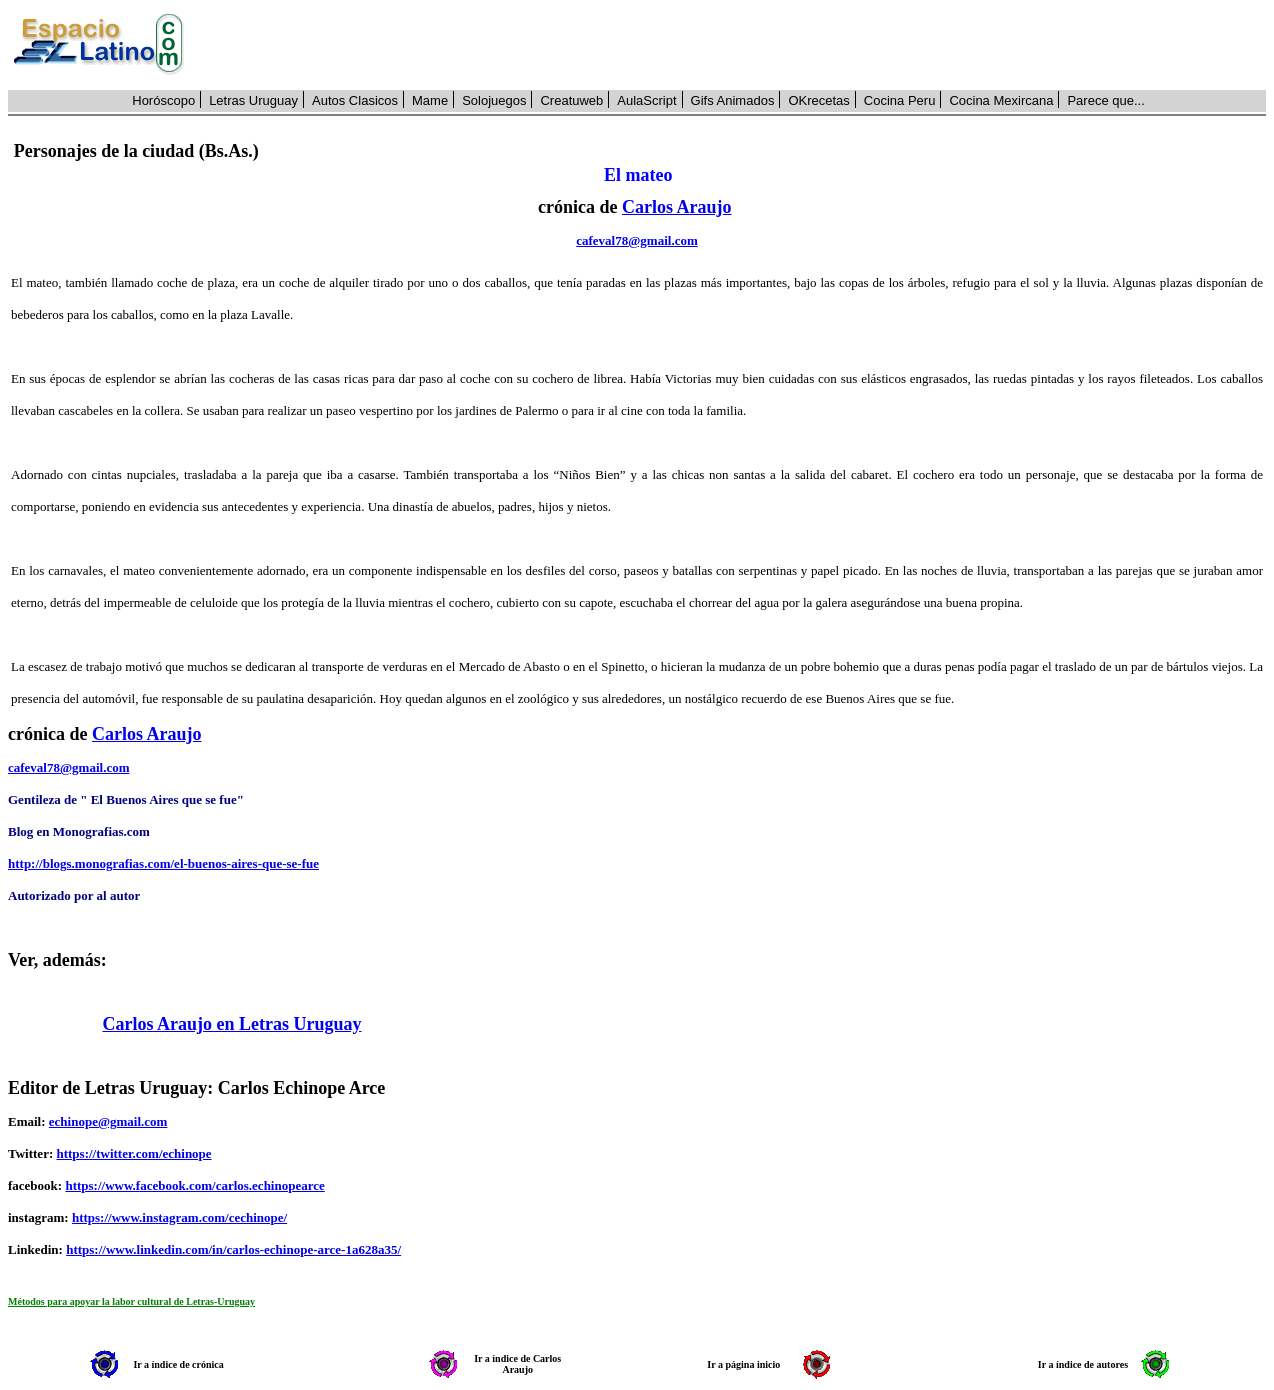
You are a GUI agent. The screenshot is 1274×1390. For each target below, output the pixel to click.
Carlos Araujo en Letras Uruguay (232, 1024)
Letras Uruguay (253, 100)
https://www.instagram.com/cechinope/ (179, 1217)
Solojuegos (494, 100)
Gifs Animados (733, 100)
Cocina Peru (900, 100)
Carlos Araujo (677, 207)
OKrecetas (818, 100)
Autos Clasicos (355, 100)
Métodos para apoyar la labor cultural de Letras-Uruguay (131, 1301)
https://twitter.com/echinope (133, 1153)
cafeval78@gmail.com (636, 240)
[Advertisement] (736, 45)
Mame (430, 100)
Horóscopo (163, 100)
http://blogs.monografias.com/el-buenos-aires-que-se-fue (163, 863)
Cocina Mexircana (1001, 100)
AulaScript (646, 100)
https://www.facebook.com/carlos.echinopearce (194, 1185)
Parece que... (1105, 100)
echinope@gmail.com (108, 1121)
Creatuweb (571, 100)
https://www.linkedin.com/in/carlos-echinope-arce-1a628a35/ (233, 1249)
